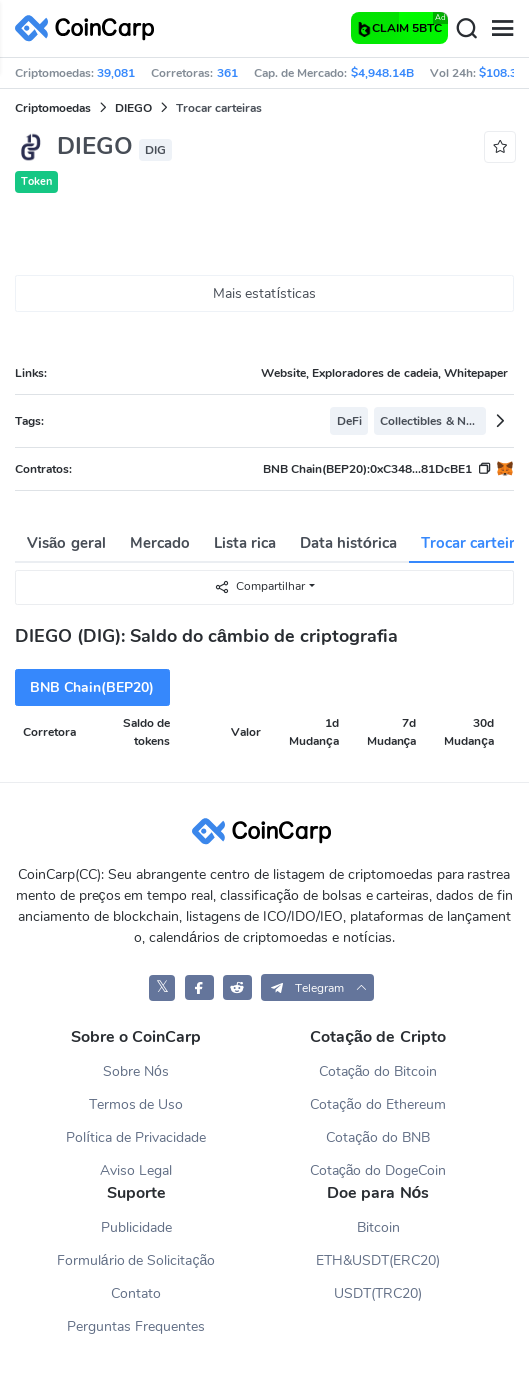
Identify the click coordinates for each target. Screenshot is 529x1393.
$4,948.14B (382, 73)
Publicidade (136, 1227)
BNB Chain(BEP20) (92, 687)
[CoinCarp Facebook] (199, 987)
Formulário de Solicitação (136, 1260)
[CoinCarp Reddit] (237, 987)
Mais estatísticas (265, 293)
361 (227, 73)
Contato (136, 1293)
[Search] (466, 29)
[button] (317, 987)
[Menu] (502, 29)
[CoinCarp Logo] (90, 28)
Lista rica (245, 543)
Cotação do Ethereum (378, 1104)
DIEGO (133, 108)
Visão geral (66, 543)
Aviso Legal (136, 1170)
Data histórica (348, 543)
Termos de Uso (136, 1104)
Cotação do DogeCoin (378, 1170)
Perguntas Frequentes (136, 1326)
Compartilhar (259, 586)
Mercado (160, 543)
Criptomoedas (53, 108)
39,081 (116, 73)
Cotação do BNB (378, 1137)
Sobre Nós (136, 1071)
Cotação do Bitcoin (378, 1071)
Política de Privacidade (136, 1137)
